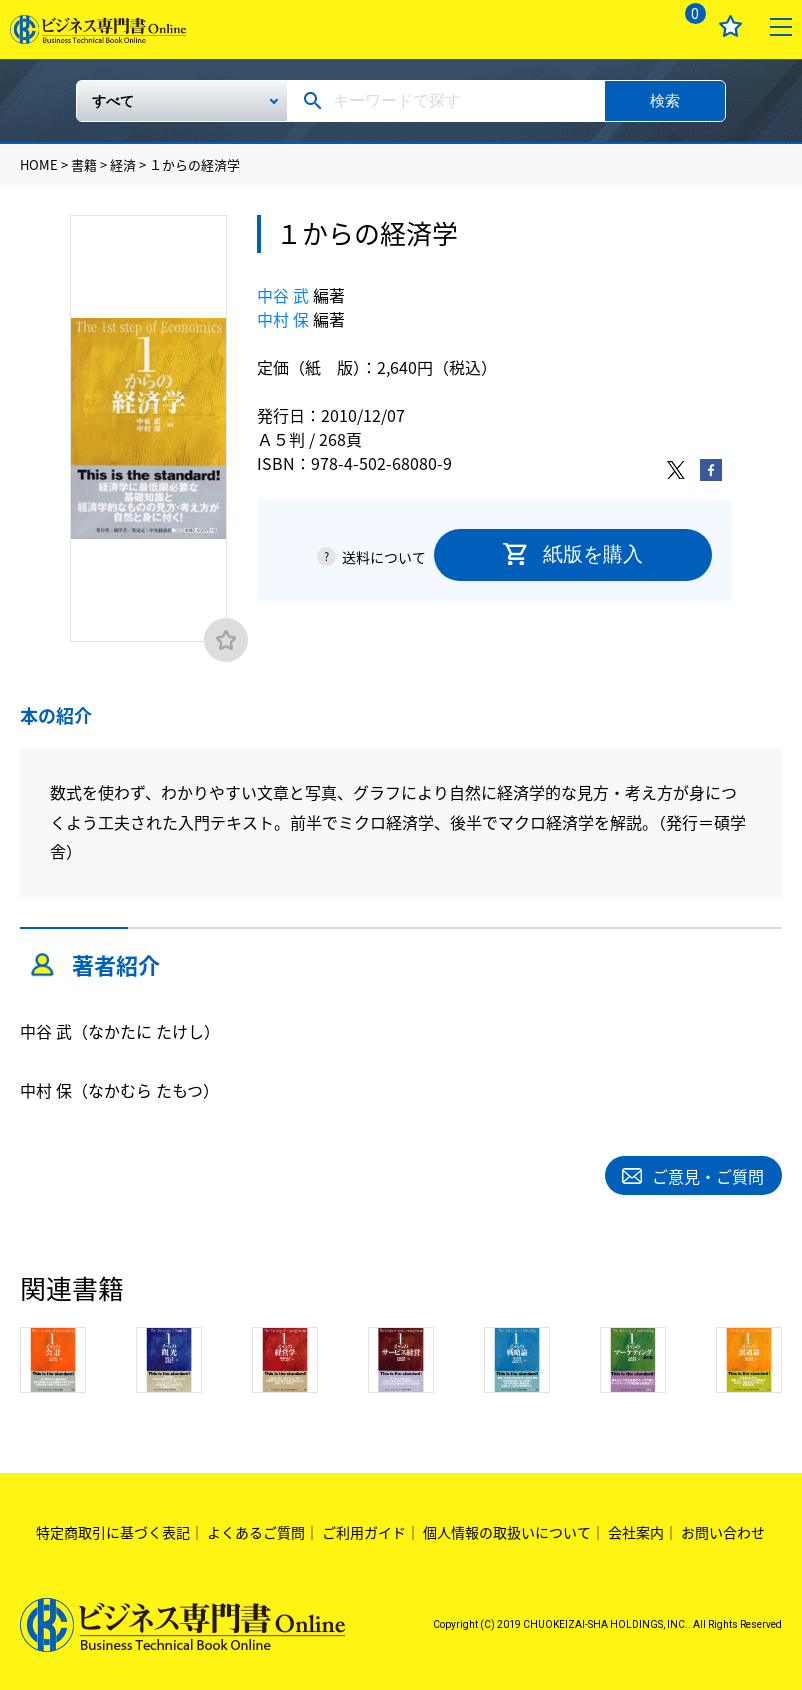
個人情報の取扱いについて (507, 1530)
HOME (39, 164)
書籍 (84, 164)
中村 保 (283, 319)
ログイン (634, 26)
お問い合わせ (723, 1530)
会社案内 (636, 1530)
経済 (123, 164)
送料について (384, 557)
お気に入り (730, 26)
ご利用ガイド (364, 1530)
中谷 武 (283, 295)
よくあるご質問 (256, 1530)
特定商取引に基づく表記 (113, 1530)
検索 (665, 100)
